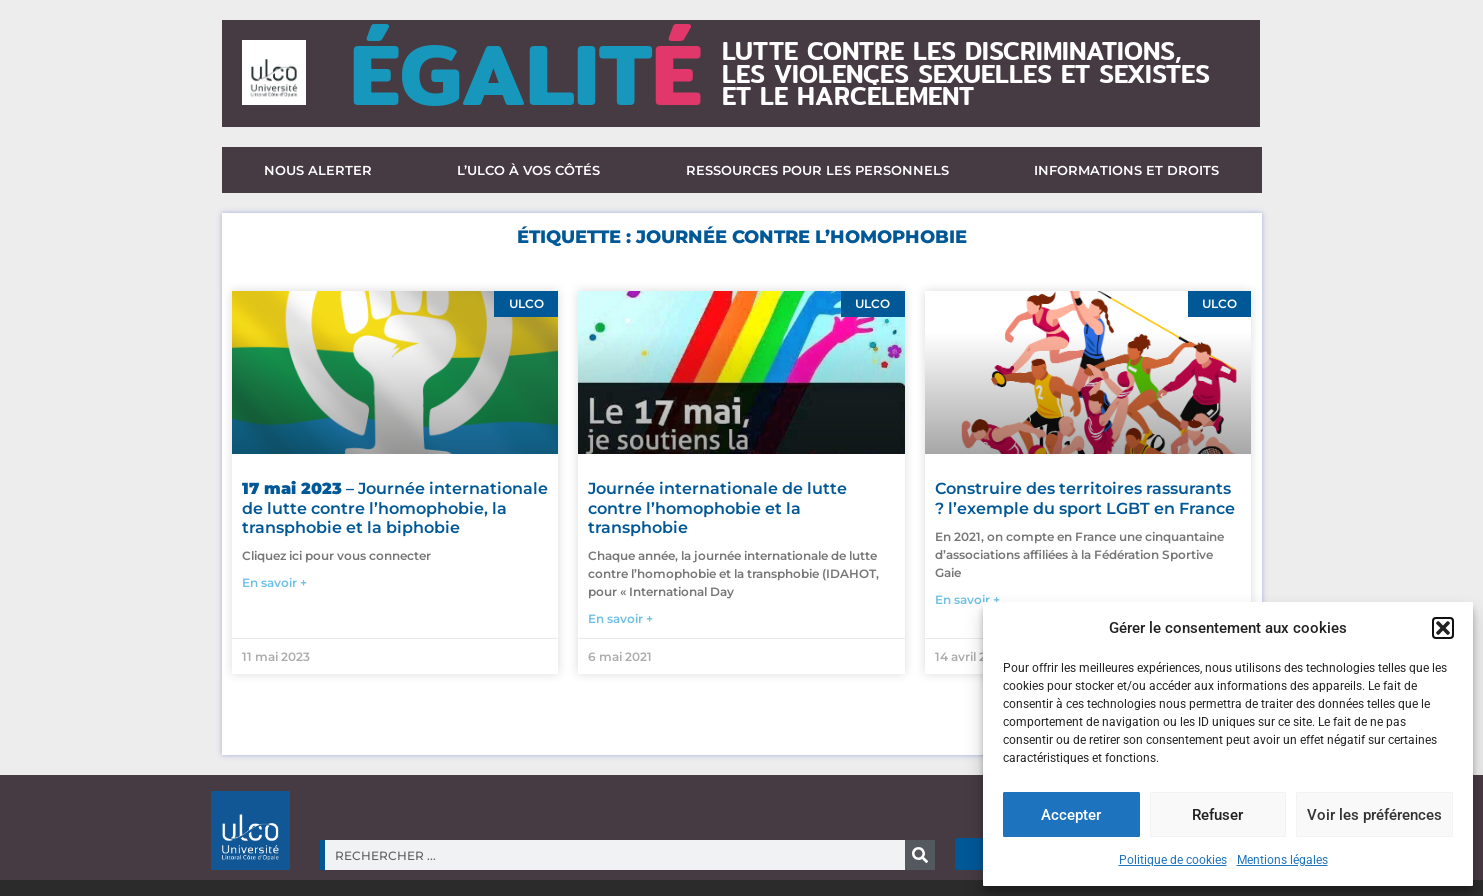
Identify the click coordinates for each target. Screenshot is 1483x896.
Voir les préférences (1374, 815)
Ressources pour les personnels (817, 170)
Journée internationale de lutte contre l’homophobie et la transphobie (717, 507)
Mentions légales (1282, 860)
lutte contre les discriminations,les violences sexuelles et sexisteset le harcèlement (966, 73)
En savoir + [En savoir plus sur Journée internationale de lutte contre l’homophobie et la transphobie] (620, 618)
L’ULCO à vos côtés (528, 170)
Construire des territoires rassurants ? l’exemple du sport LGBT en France (1085, 498)
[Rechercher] (920, 855)
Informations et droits (1126, 170)
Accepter (1071, 815)
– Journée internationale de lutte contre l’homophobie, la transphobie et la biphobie (395, 507)
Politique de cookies (1173, 860)
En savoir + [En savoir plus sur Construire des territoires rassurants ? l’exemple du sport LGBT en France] (967, 599)
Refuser (1217, 815)
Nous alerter (318, 170)
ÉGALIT (526, 73)
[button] (1443, 628)
